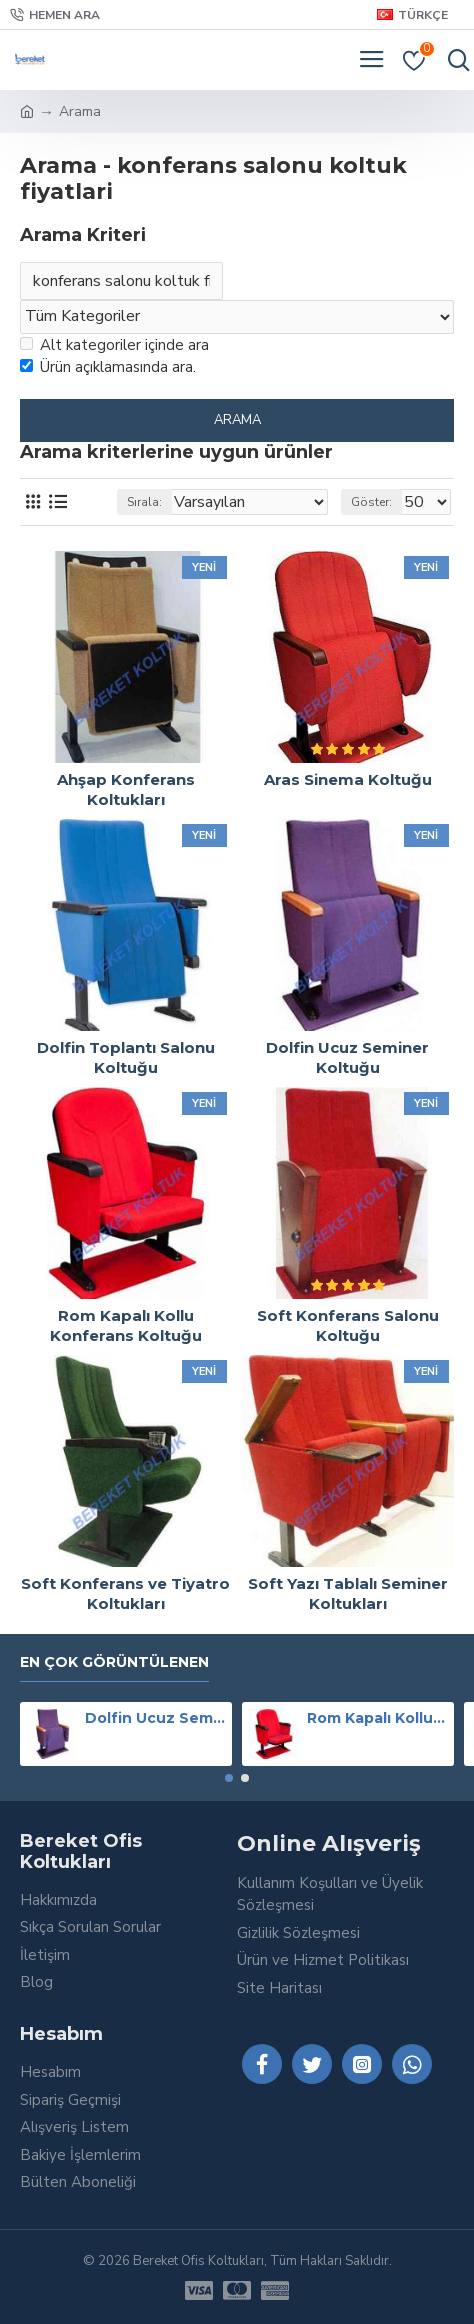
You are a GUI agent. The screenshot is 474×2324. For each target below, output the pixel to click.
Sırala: (144, 502)
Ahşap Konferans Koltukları (126, 789)
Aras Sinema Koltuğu (348, 779)
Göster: (371, 502)
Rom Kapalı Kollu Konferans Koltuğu (126, 1325)
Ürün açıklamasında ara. (108, 367)
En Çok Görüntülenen (114, 1662)
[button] (229, 1778)
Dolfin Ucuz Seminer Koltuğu (347, 1057)
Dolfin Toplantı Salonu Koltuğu (126, 1057)
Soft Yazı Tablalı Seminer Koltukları (348, 1593)
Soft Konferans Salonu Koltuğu (348, 1325)
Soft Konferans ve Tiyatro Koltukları (125, 1593)
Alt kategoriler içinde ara (114, 345)
